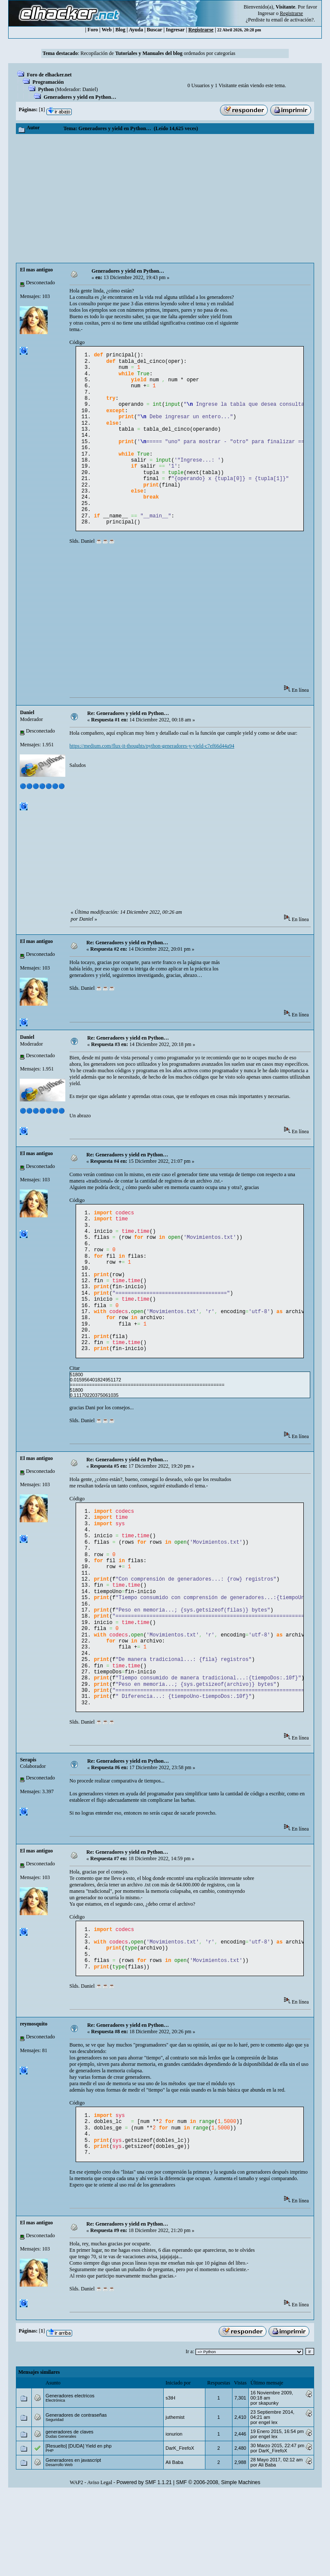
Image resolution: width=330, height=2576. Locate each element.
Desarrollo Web (59, 2548)
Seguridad (55, 2503)
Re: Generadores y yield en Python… (128, 737)
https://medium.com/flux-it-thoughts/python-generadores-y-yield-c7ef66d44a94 (152, 770)
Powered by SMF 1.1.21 (144, 2566)
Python (46, 89)
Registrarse (201, 30)
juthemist (174, 2500)
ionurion (173, 2517)
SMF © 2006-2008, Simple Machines (218, 2566)
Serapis (28, 1831)
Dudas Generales (61, 2520)
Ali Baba (174, 2545)
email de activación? (292, 20)
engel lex (268, 2505)
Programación (48, 82)
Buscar (154, 30)
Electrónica (55, 2484)
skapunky (268, 2486)
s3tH (170, 2481)
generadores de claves (69, 2515)
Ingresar (266, 13)
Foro (93, 30)
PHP (50, 2534)
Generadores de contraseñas (76, 2498)
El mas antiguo (36, 270)
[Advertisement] (165, 198)
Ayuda (136, 30)
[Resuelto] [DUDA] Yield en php (78, 2529)
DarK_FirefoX (179, 2531)
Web (107, 30)
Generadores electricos (70, 2479)
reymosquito (33, 2101)
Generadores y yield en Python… (79, 97)
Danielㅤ (89, 89)
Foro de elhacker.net (49, 75)
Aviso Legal (99, 2566)
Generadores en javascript (73, 2543)
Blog (120, 30)
